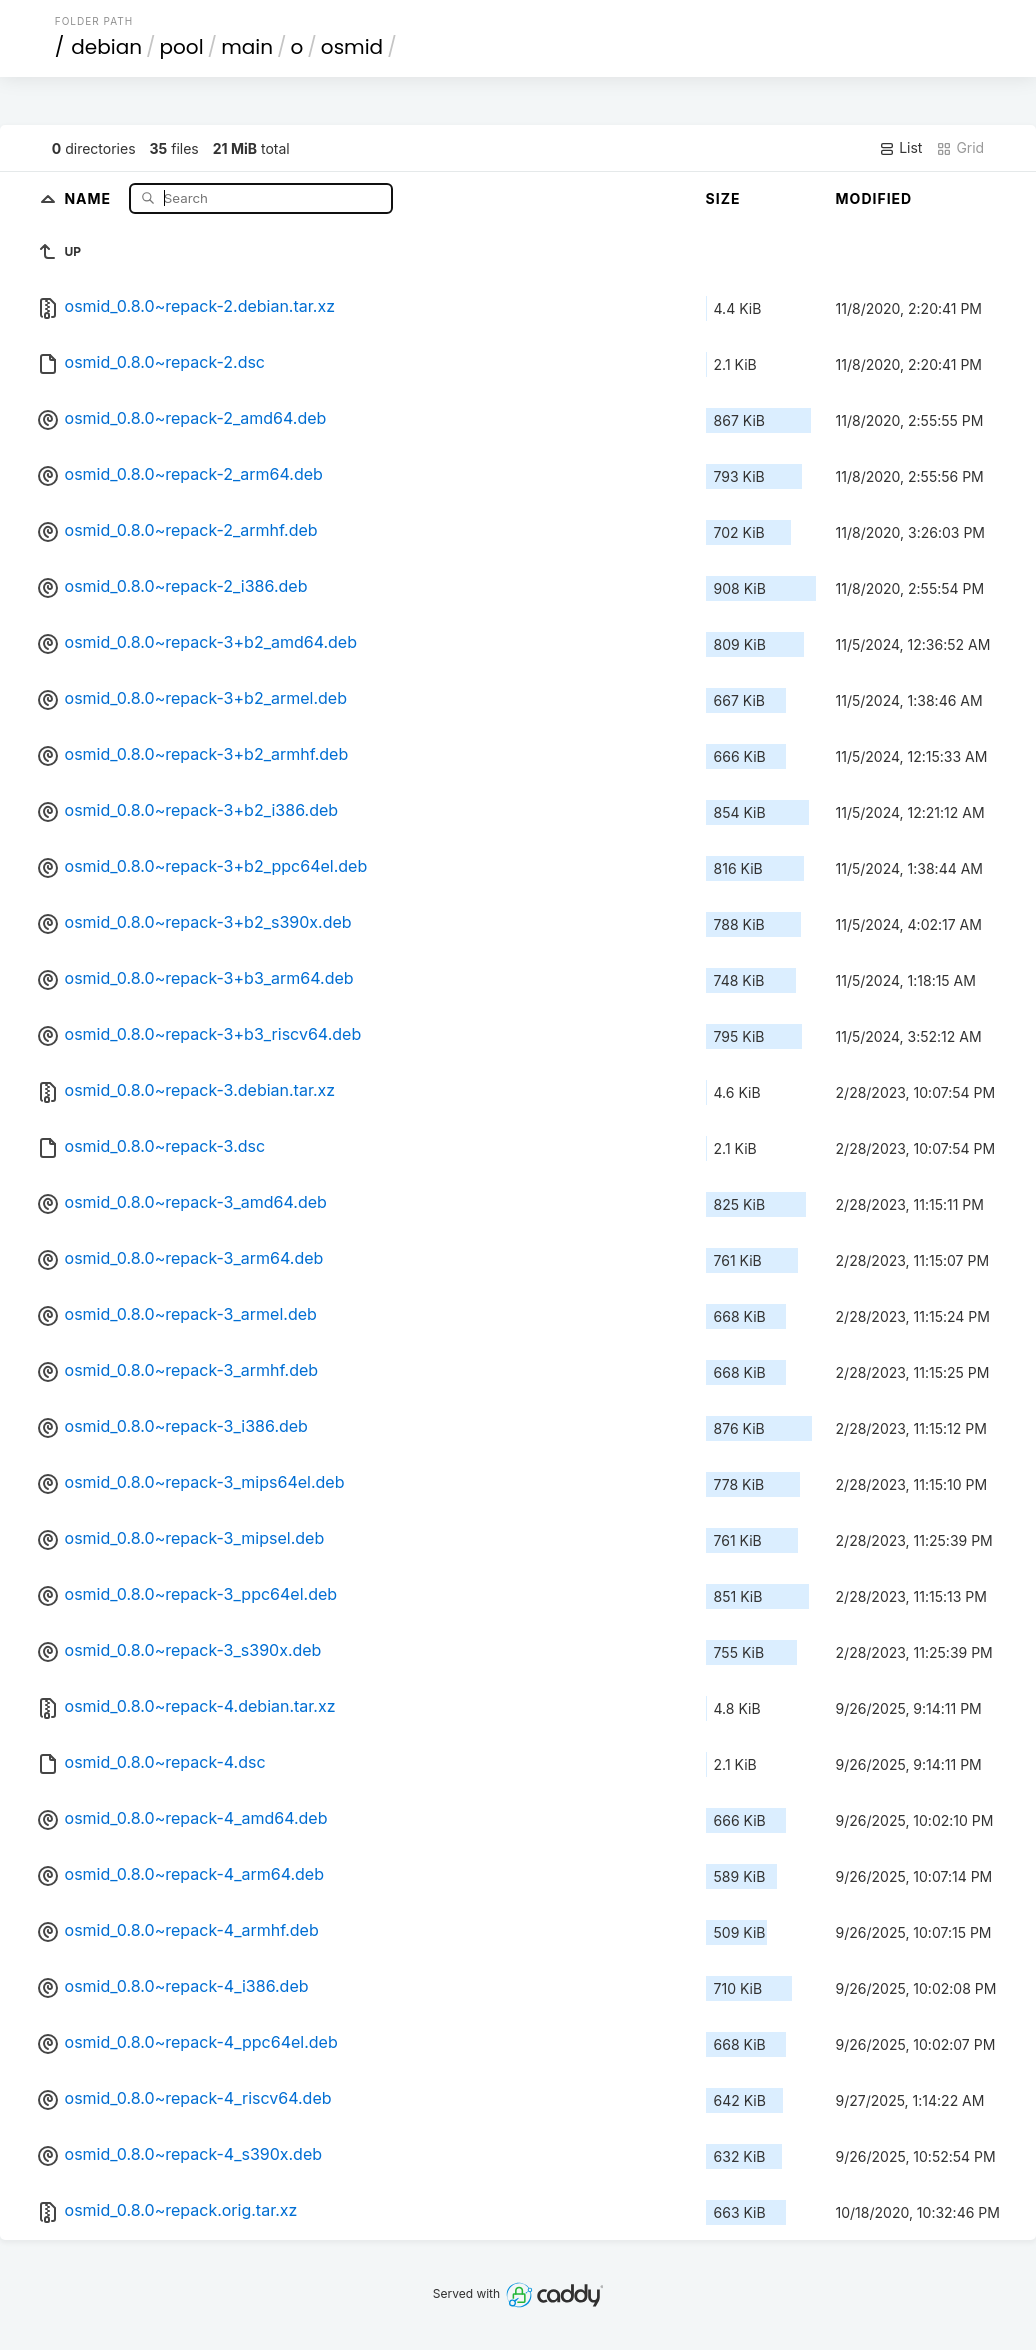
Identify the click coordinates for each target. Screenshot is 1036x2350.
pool (182, 47)
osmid (352, 47)
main (247, 47)
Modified (874, 198)
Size (723, 198)
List (900, 148)
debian (106, 47)
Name (89, 197)
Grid (960, 148)
